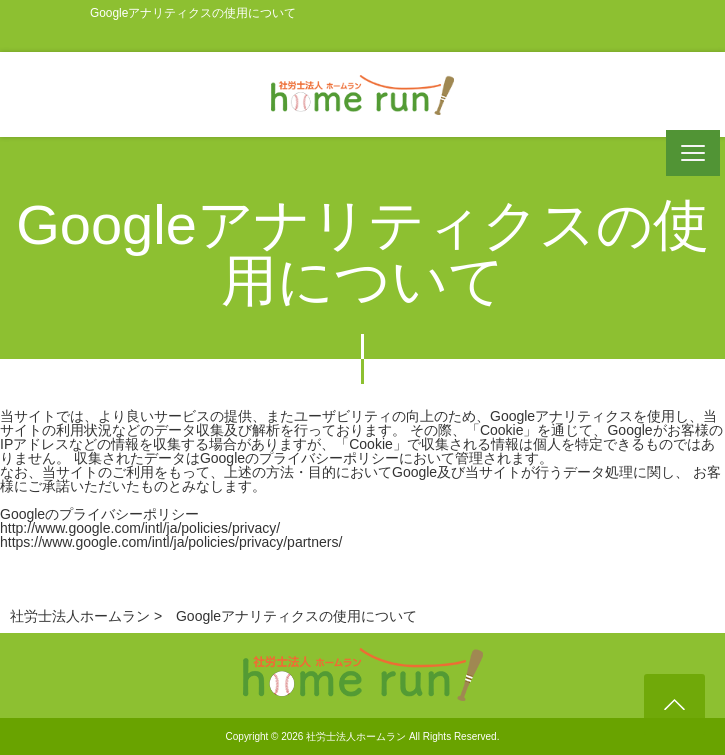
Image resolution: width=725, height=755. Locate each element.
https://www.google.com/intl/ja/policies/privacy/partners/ (171, 542)
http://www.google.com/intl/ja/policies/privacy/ (140, 528)
